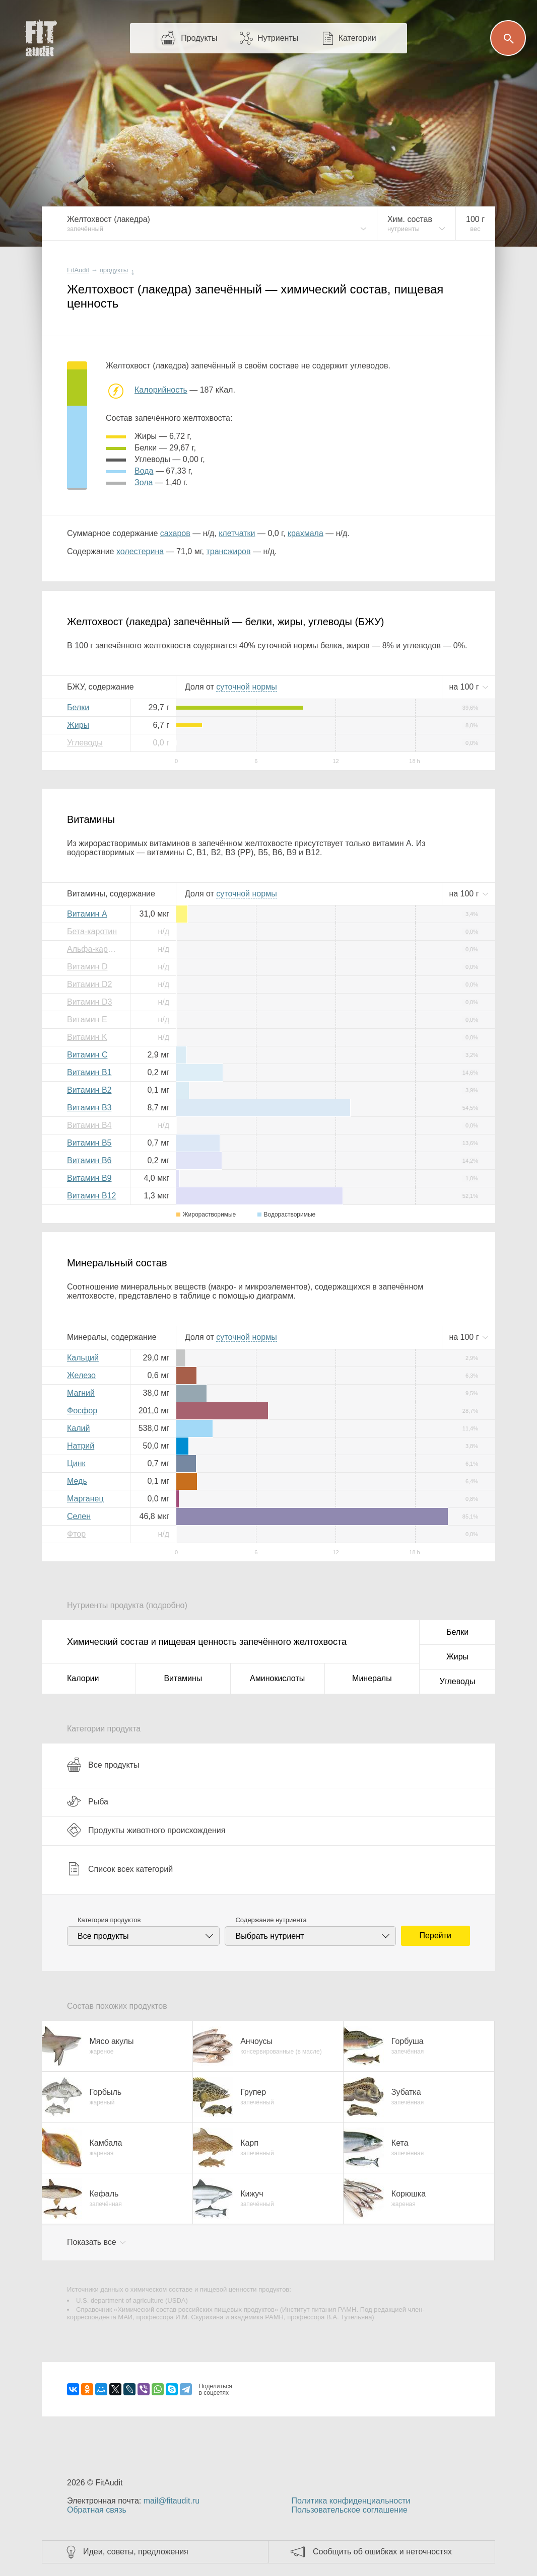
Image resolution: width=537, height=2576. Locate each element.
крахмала (305, 533)
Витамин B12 (91, 1195)
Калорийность (161, 390)
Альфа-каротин (94, 949)
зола (144, 482)
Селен (79, 1516)
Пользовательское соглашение (349, 2510)
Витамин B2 (89, 1090)
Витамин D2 (89, 984)
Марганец (85, 1498)
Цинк (76, 1463)
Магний (81, 1393)
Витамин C (87, 1054)
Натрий (80, 1446)
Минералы (372, 1678)
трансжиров (228, 551)
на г (465, 687)
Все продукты (103, 1765)
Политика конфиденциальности (350, 2500)
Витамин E (87, 1019)
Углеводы (85, 742)
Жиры (78, 725)
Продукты (199, 38)
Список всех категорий (120, 1869)
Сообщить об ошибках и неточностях (382, 2551)
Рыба (87, 1801)
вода (144, 471)
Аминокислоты (277, 1678)
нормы (246, 687)
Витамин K (87, 1037)
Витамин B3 (89, 1107)
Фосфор (82, 1410)
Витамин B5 (89, 1143)
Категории (357, 38)
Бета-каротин (92, 931)
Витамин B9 (89, 1178)
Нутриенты (277, 38)
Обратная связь (96, 2510)
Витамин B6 (89, 1160)
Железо (81, 1375)
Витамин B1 (89, 1072)
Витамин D (87, 966)
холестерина (140, 551)
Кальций (83, 1357)
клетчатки (237, 533)
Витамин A (87, 914)
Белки (78, 707)
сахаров (175, 533)
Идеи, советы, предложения (135, 2551)
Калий (78, 1428)
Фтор (76, 1534)
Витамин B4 (89, 1125)
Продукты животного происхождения (146, 1830)
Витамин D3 (89, 1002)
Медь (77, 1481)
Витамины (183, 1678)
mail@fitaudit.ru (171, 2500)
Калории (83, 1678)
